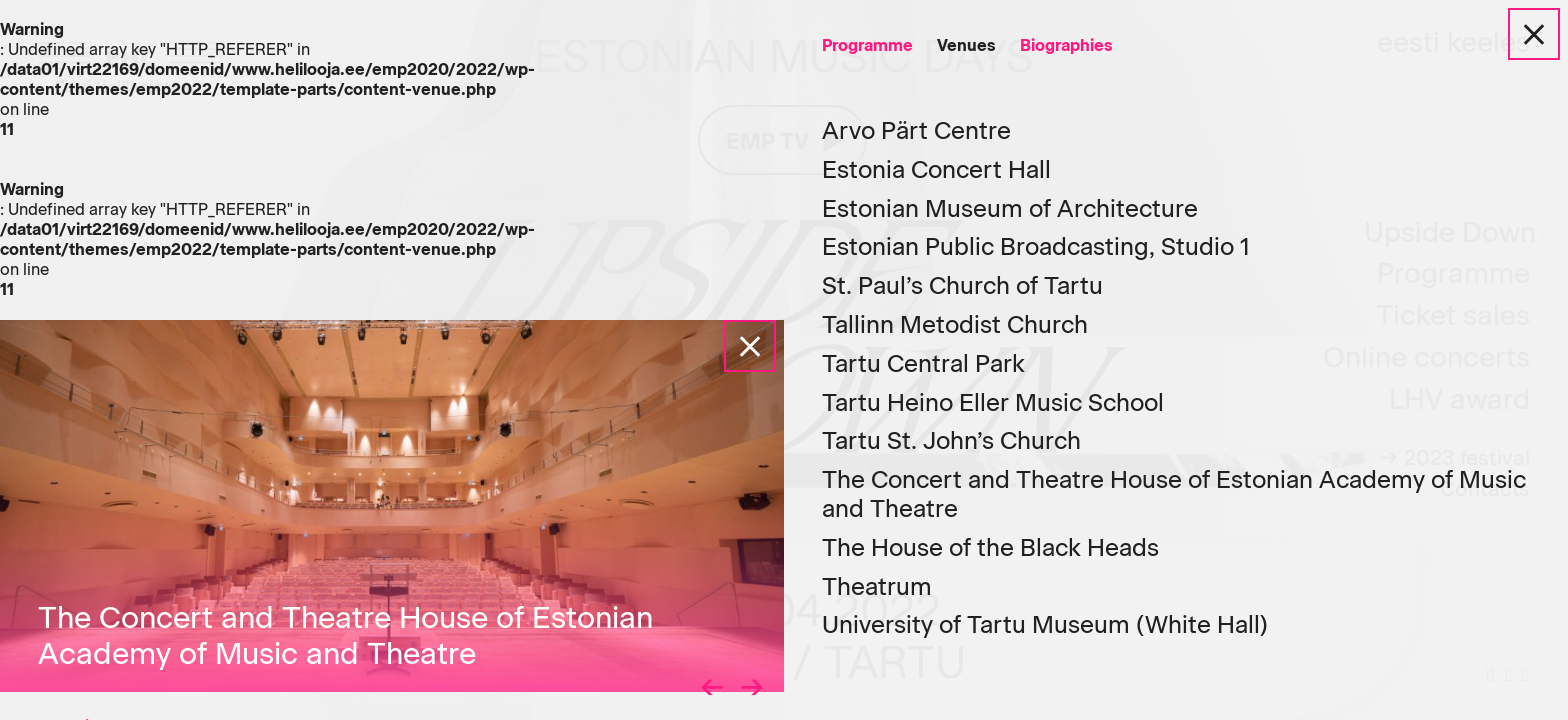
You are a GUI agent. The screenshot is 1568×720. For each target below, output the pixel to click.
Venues (966, 45)
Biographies (1066, 45)
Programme (867, 45)
